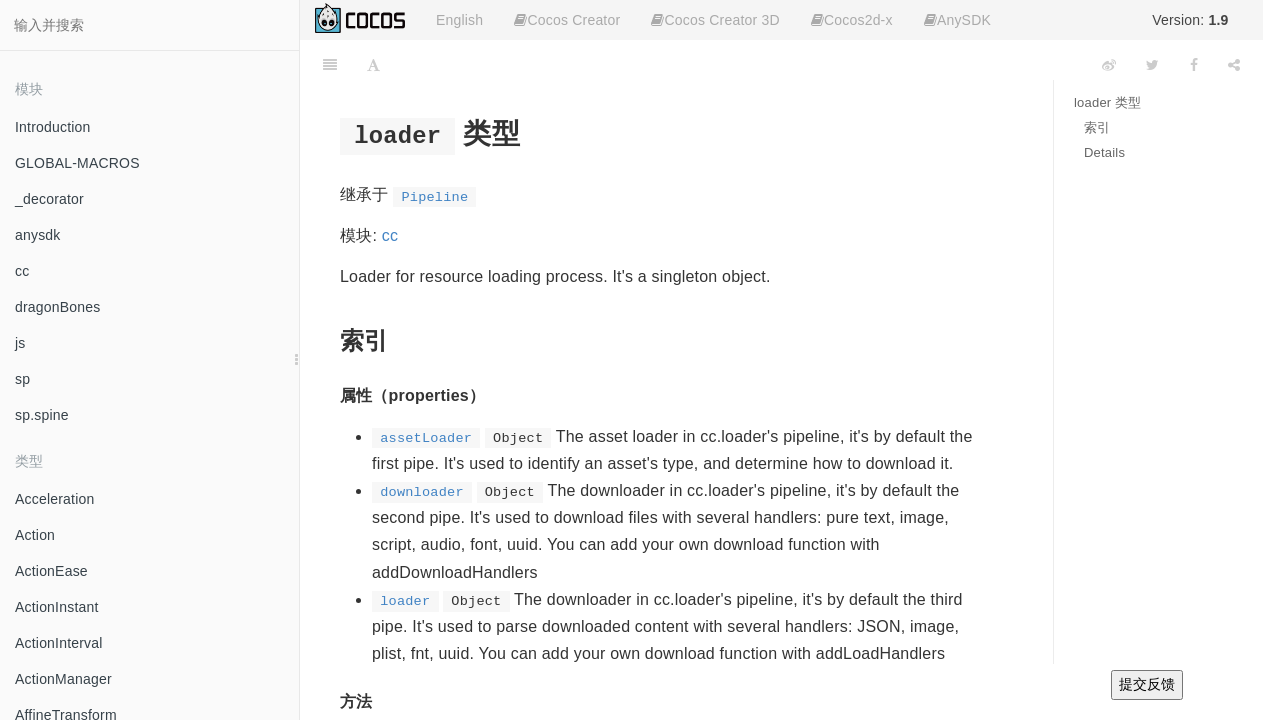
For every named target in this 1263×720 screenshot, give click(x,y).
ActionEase (51, 571)
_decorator (49, 199)
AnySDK (957, 20)
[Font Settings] (373, 65)
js (20, 343)
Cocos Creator (567, 20)
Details (1104, 152)
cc (22, 271)
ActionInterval (59, 643)
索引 (1097, 127)
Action (35, 535)
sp (22, 379)
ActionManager (63, 679)
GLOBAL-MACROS (77, 163)
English (459, 20)
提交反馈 (1147, 684)
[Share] (1234, 65)
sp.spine (42, 415)
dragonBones (58, 307)
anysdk (38, 235)
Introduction (53, 127)
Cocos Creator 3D (715, 20)
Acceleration (54, 499)
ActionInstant (57, 607)
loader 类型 (1108, 102)
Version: (1190, 20)
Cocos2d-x (852, 20)
